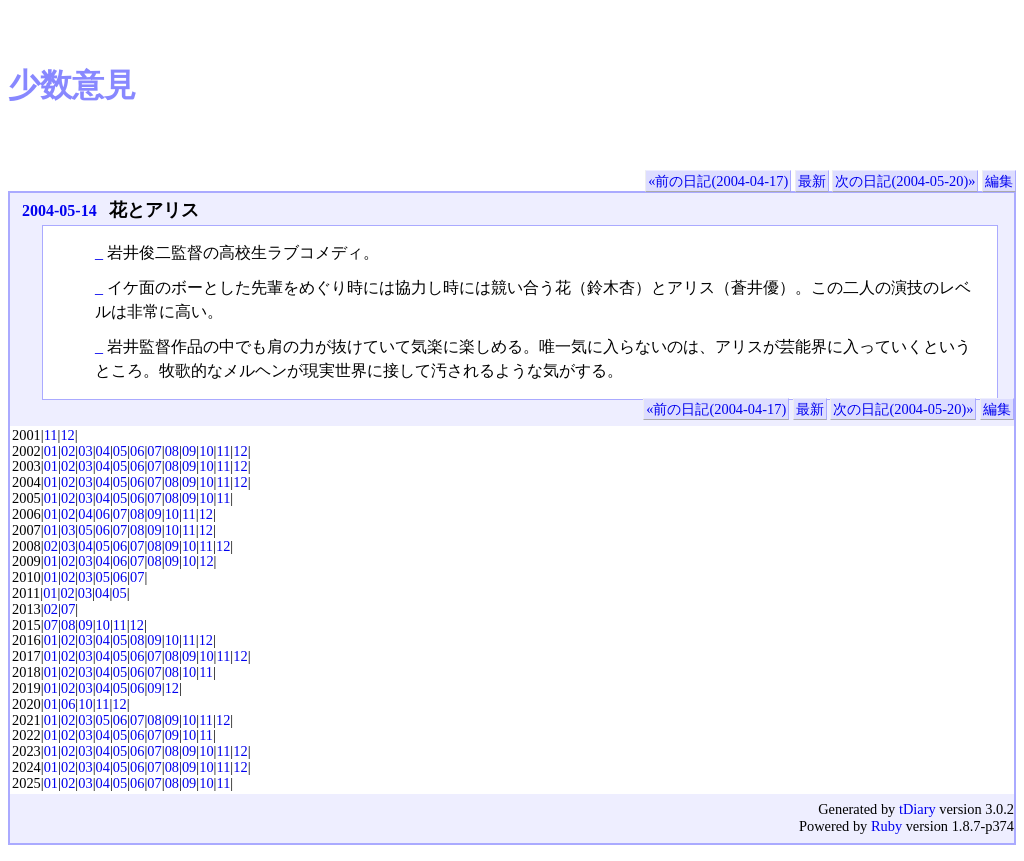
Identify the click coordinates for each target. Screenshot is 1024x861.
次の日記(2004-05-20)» (905, 181)
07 (154, 451)
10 (206, 451)
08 (172, 451)
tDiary (917, 809)
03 (85, 451)
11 (51, 435)
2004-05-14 (59, 210)
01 (51, 451)
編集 (999, 181)
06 (137, 451)
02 (68, 451)
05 (120, 451)
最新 (812, 181)
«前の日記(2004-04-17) (718, 181)
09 (189, 451)
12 (67, 435)
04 (103, 451)
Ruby (886, 826)
